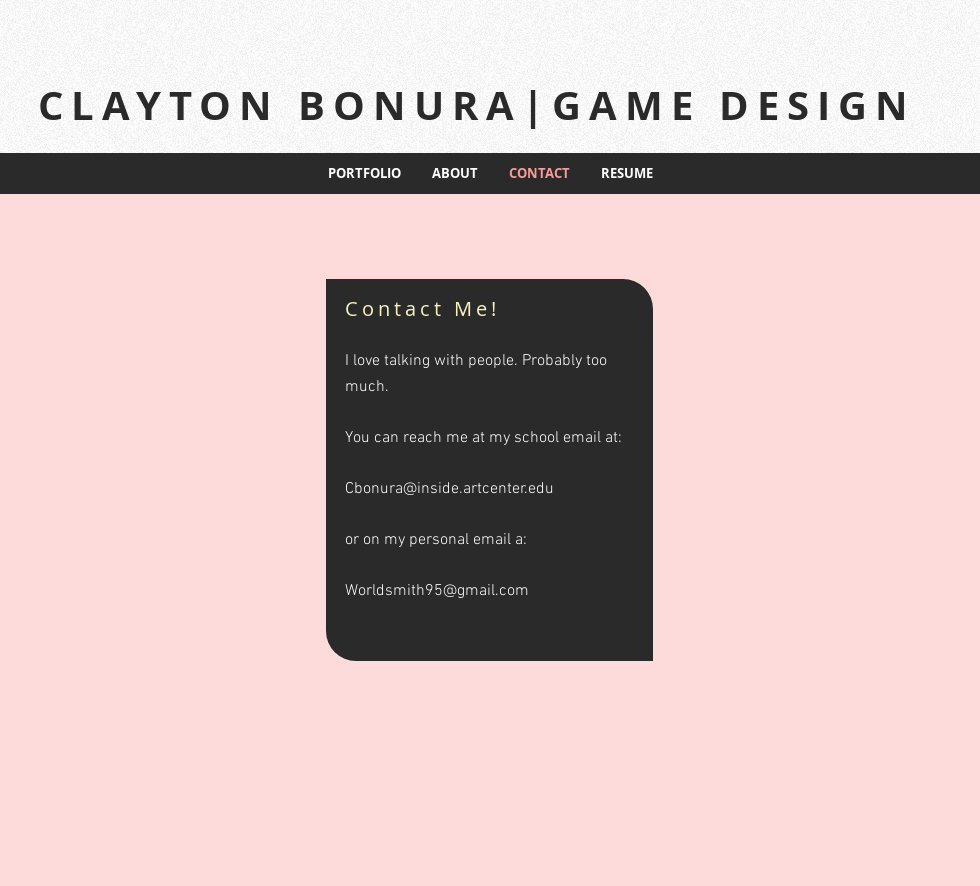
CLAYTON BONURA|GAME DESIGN (477, 105)
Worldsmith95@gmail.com (437, 591)
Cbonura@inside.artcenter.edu (449, 489)
